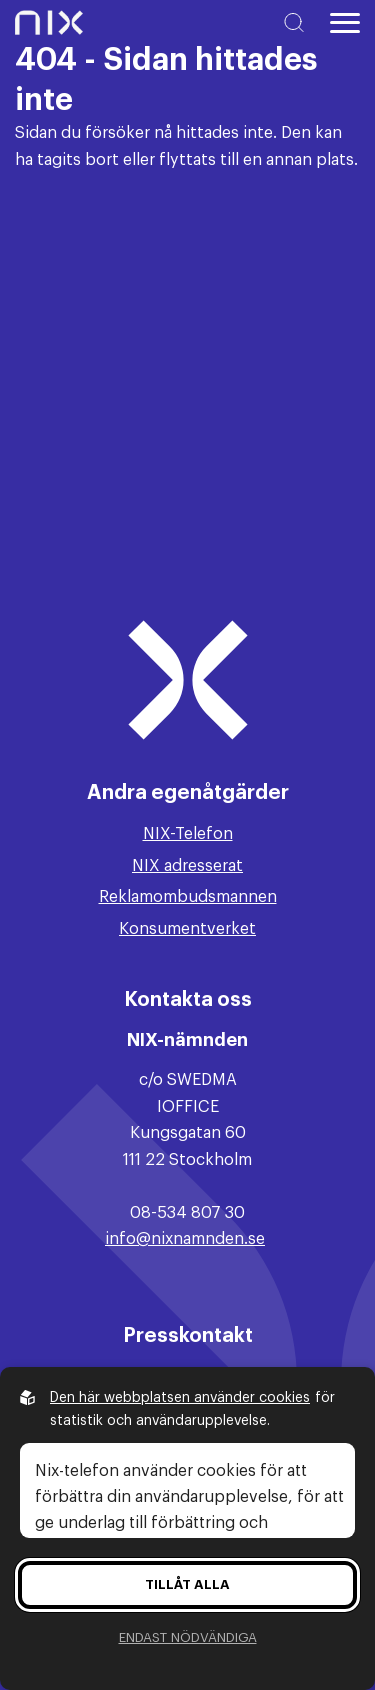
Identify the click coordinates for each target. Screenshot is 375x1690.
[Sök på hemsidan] (298, 22)
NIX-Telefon (188, 834)
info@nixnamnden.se (185, 1239)
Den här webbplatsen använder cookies (180, 1398)
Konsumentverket (187, 929)
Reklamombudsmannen (188, 897)
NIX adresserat (187, 866)
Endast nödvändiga (188, 1637)
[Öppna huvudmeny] (345, 23)
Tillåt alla (187, 1584)
